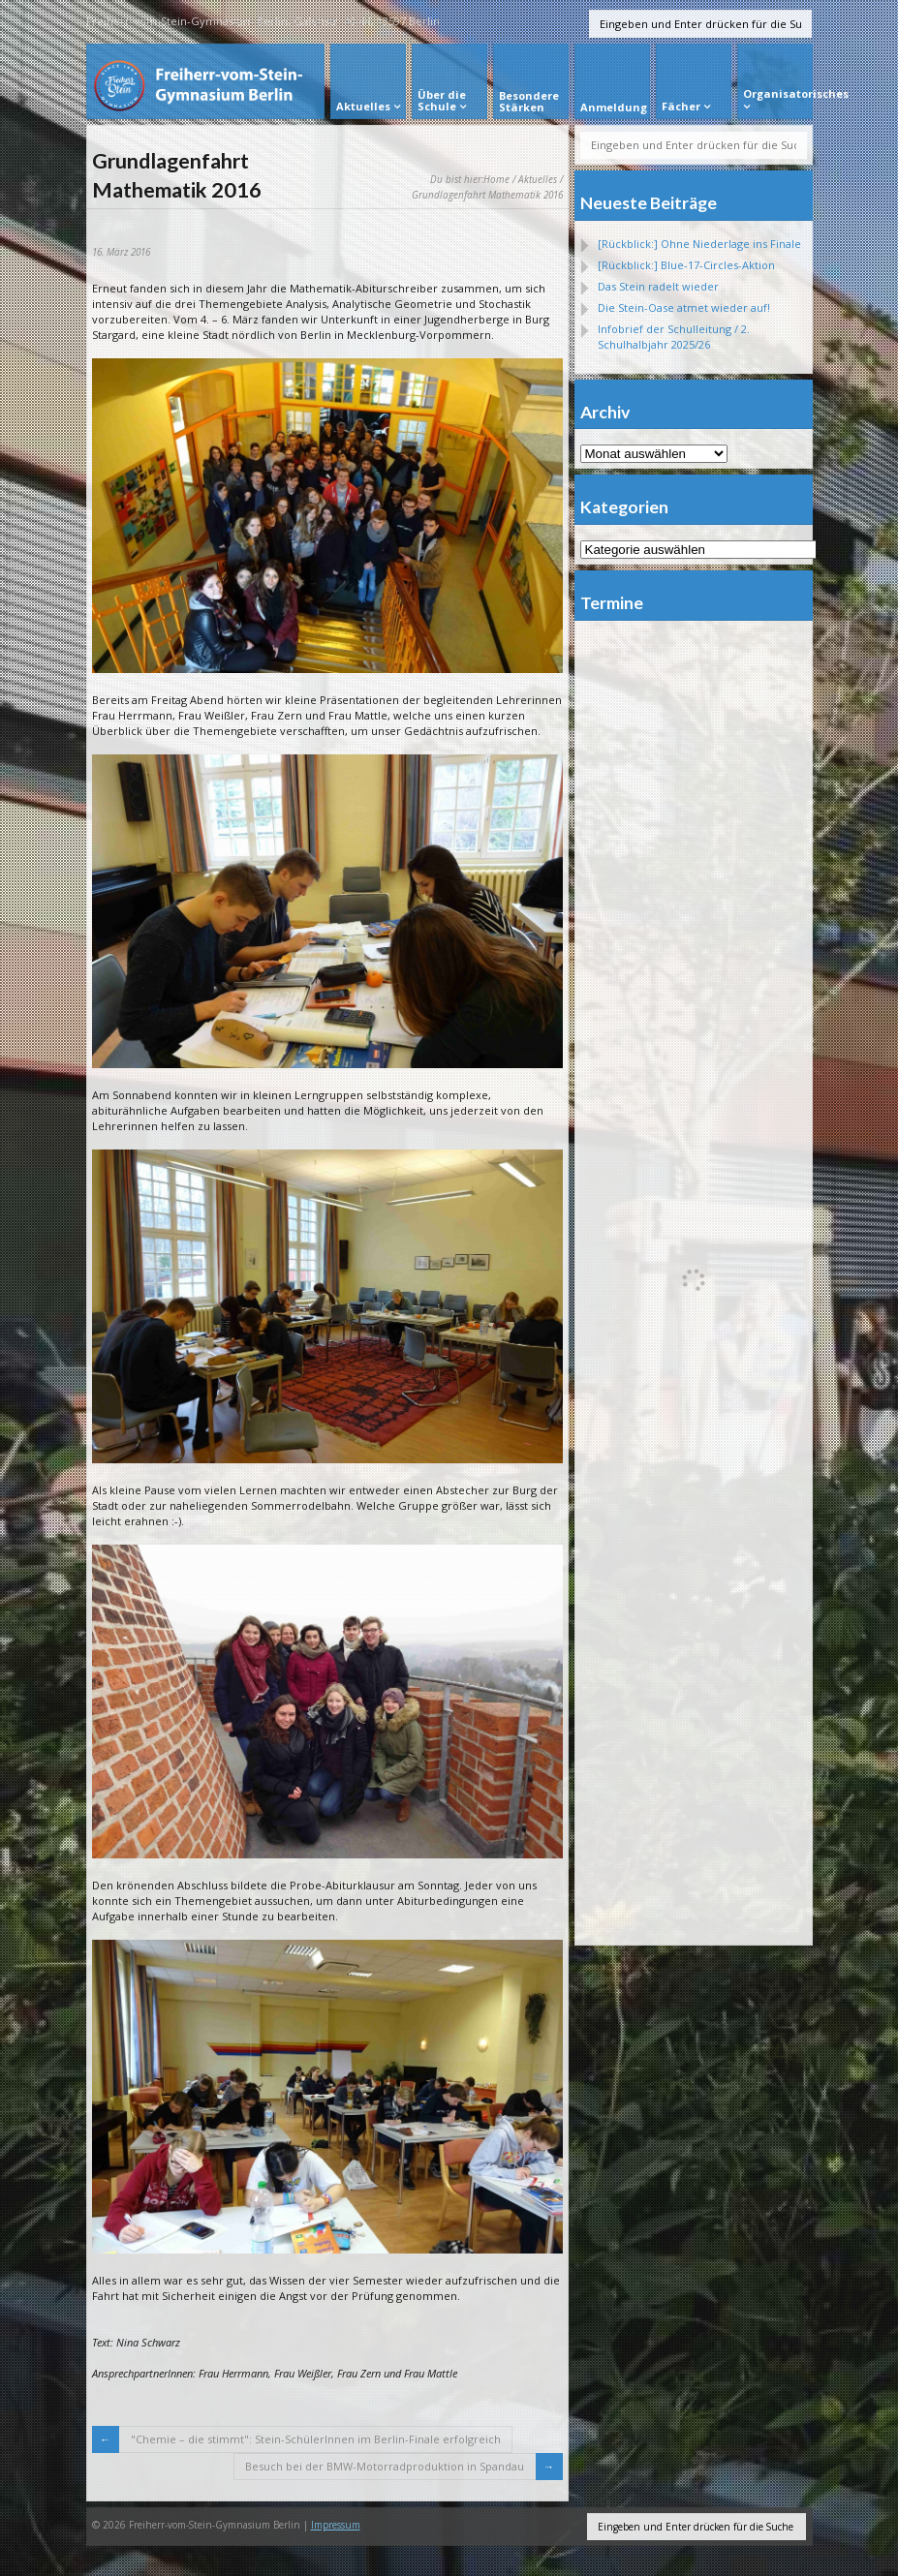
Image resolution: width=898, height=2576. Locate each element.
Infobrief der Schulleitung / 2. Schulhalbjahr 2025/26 (674, 337)
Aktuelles (537, 179)
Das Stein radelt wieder (658, 286)
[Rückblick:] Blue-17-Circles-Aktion (686, 265)
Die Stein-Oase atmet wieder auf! (684, 307)
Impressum (335, 2524)
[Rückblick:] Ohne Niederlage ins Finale (699, 243)
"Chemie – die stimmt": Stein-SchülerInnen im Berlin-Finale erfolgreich (316, 2439)
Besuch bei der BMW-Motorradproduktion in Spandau (384, 2466)
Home (496, 179)
